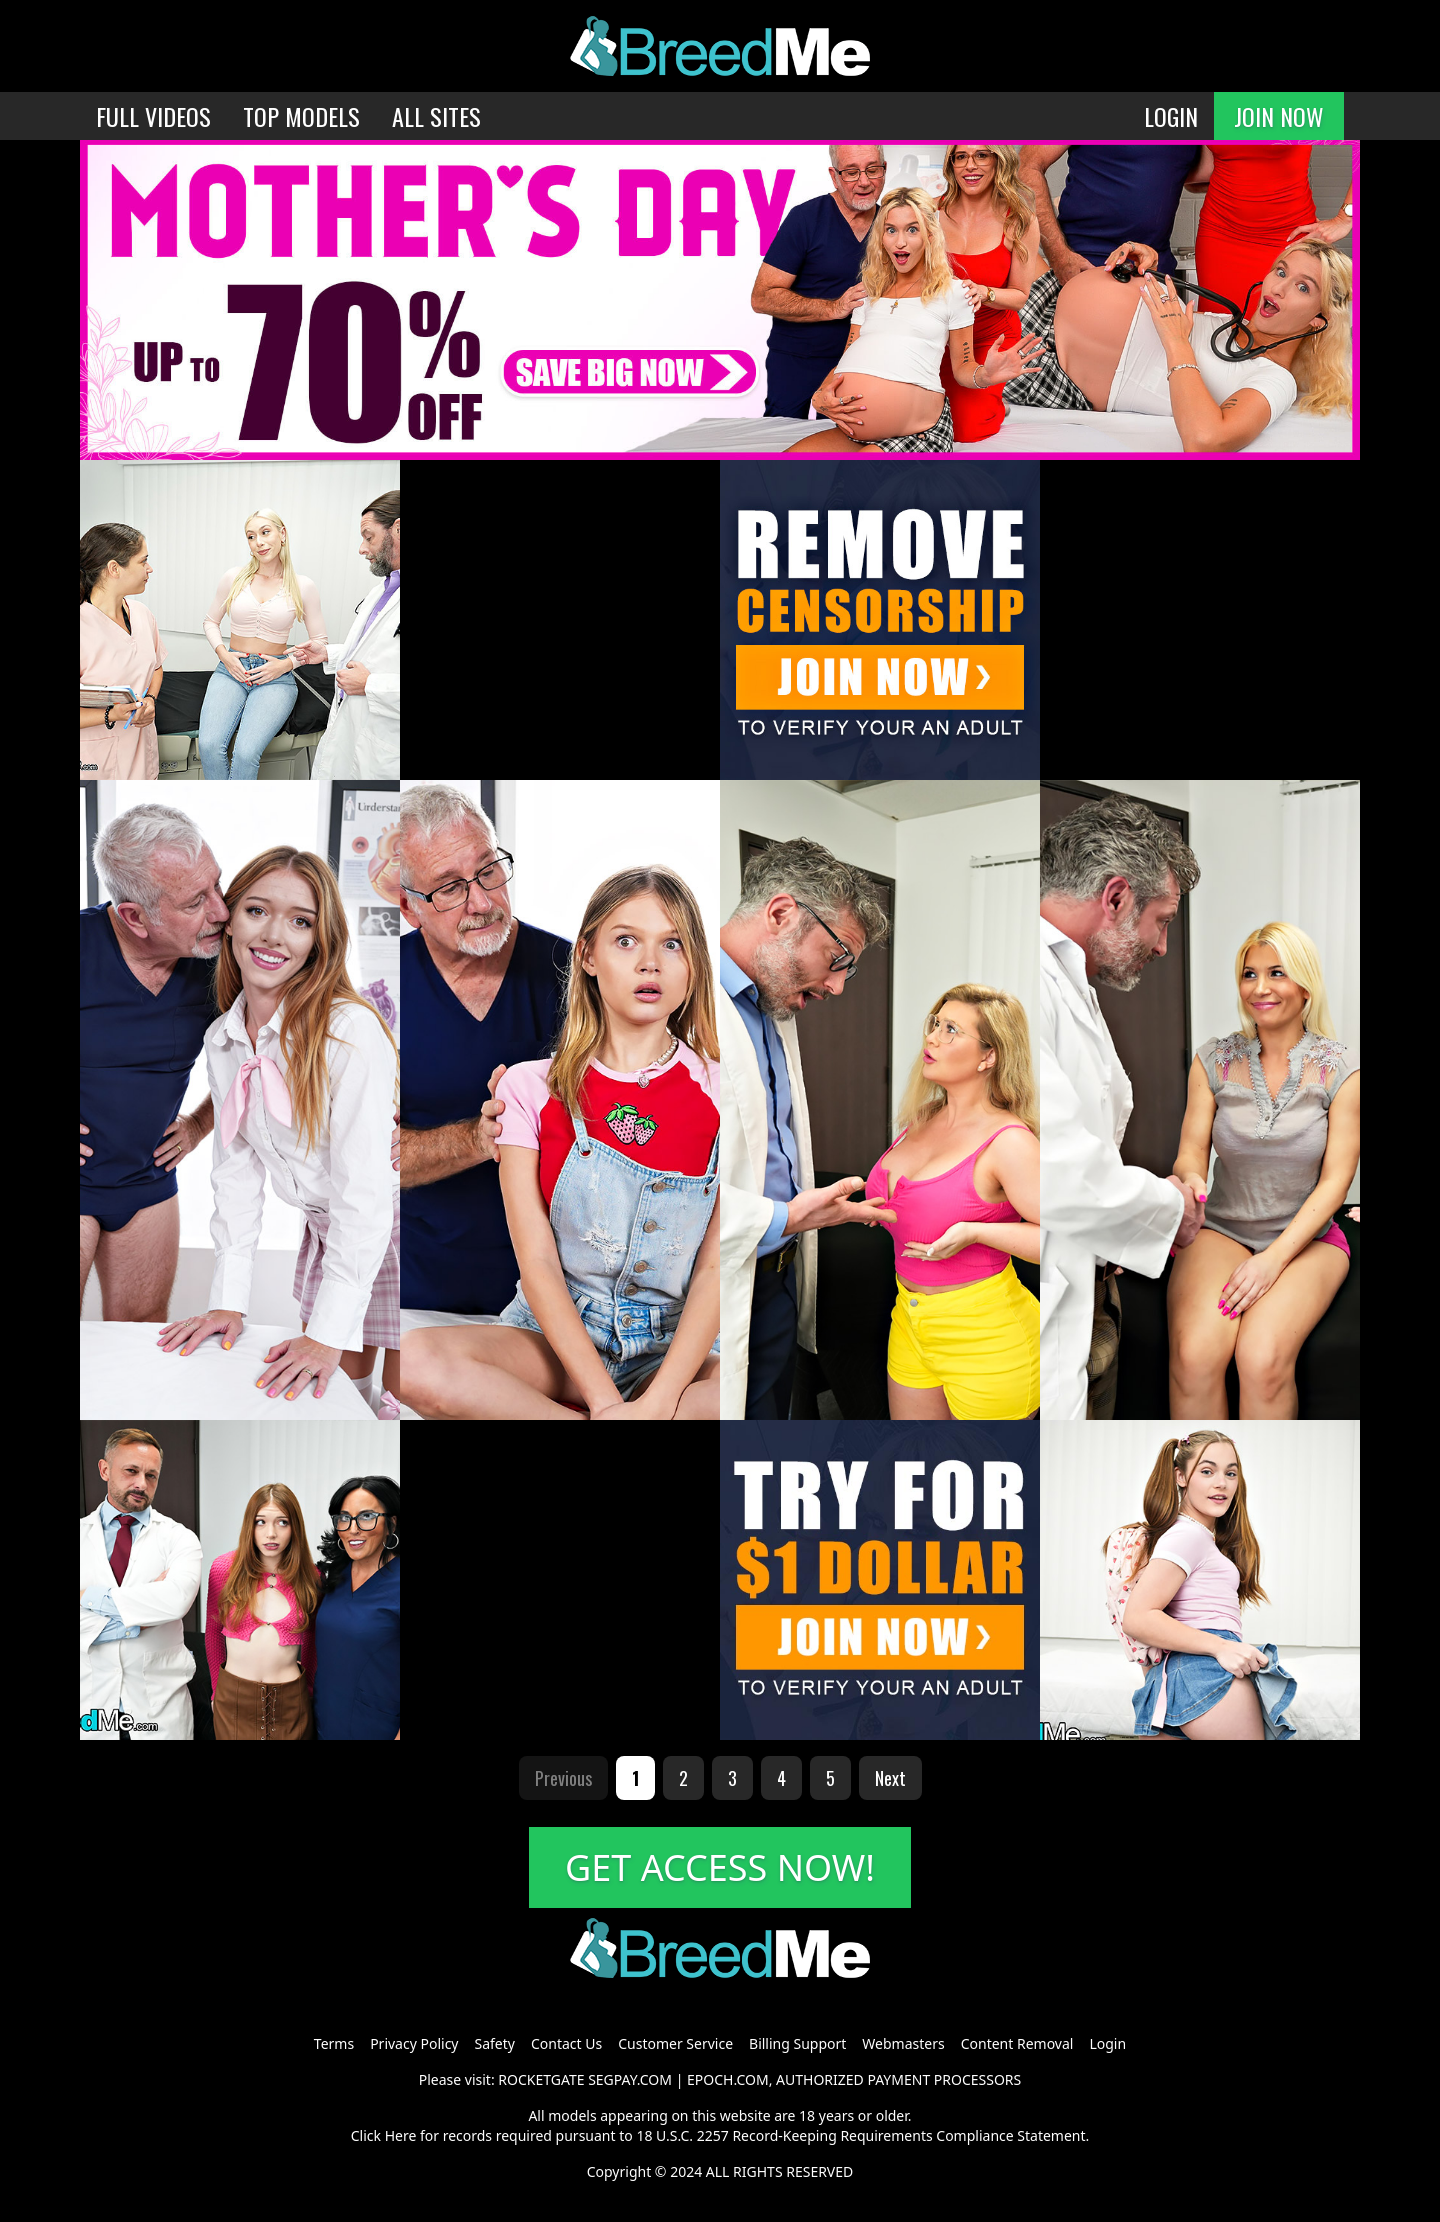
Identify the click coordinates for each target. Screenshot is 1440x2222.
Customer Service (675, 2043)
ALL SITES (436, 116)
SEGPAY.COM (630, 2079)
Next (890, 1778)
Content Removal (1017, 2043)
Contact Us (566, 2043)
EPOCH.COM (728, 2079)
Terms (334, 2043)
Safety (495, 2043)
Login (1107, 2043)
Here (401, 2135)
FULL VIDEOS (153, 116)
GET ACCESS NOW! (720, 1867)
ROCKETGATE (541, 2079)
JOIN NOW (1279, 116)
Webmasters (903, 2043)
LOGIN (1171, 116)
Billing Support (797, 2043)
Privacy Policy (414, 2043)
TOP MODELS (301, 116)
